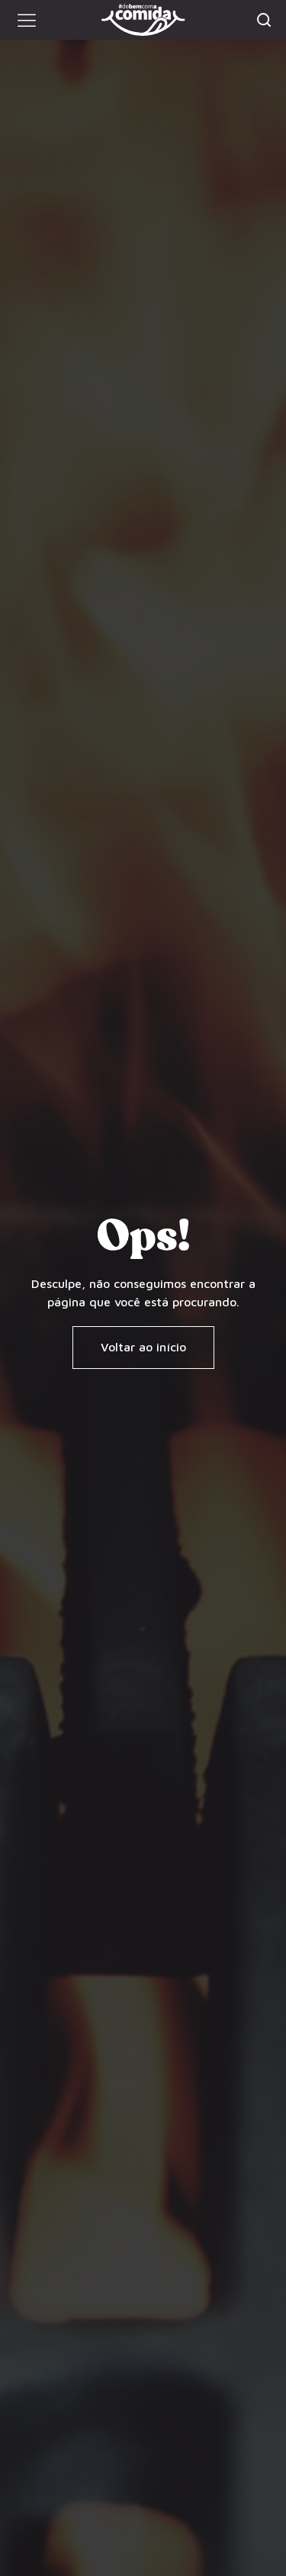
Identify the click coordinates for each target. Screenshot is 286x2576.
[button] (26, 19)
